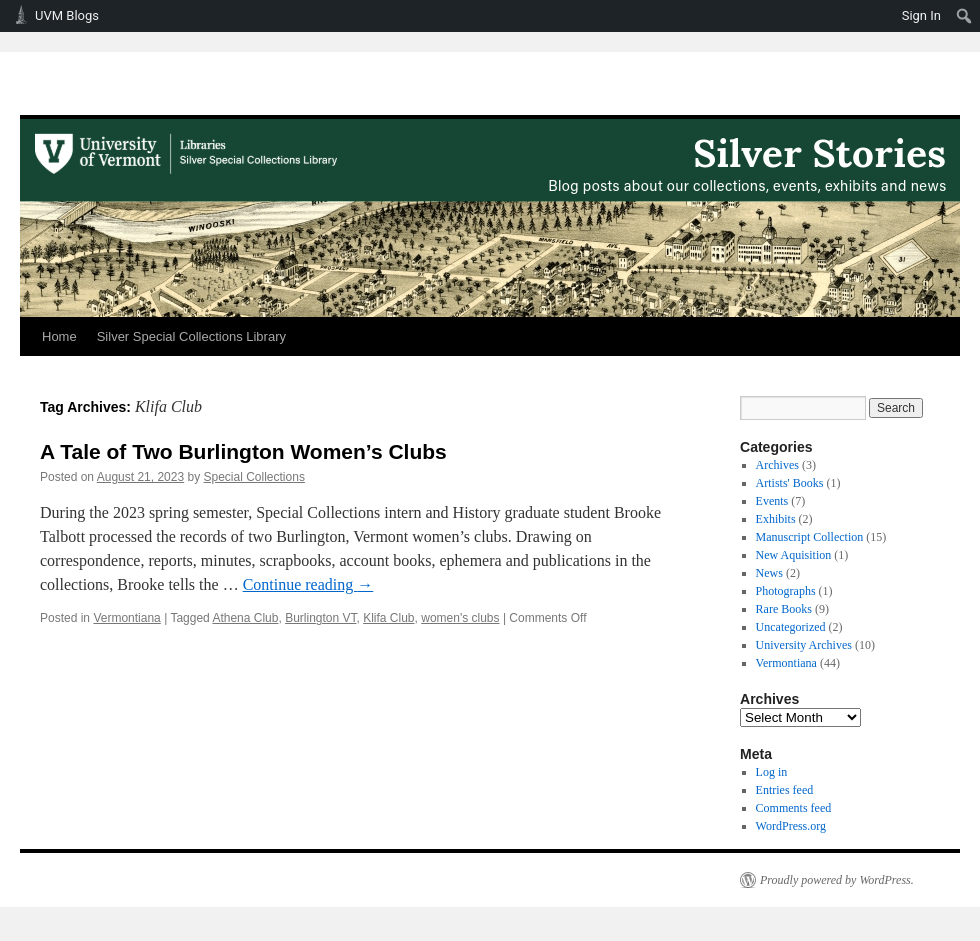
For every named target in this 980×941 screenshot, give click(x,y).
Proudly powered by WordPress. (837, 880)
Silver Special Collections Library (191, 336)
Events (772, 501)
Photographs (786, 591)
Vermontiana (126, 618)
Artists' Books (790, 483)
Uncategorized (791, 627)
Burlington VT (320, 618)
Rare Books (784, 609)
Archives (777, 465)
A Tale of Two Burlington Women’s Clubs (243, 451)
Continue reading (308, 584)
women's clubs (460, 618)
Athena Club (245, 618)
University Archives (804, 645)
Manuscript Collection (810, 537)
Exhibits (776, 519)
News (769, 573)
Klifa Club (388, 618)
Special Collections (254, 477)
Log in (772, 772)
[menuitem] (964, 16)
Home (59, 336)
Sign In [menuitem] (921, 15)
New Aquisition (794, 555)
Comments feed (794, 808)
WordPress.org (791, 826)
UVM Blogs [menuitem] (67, 15)
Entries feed (785, 790)
